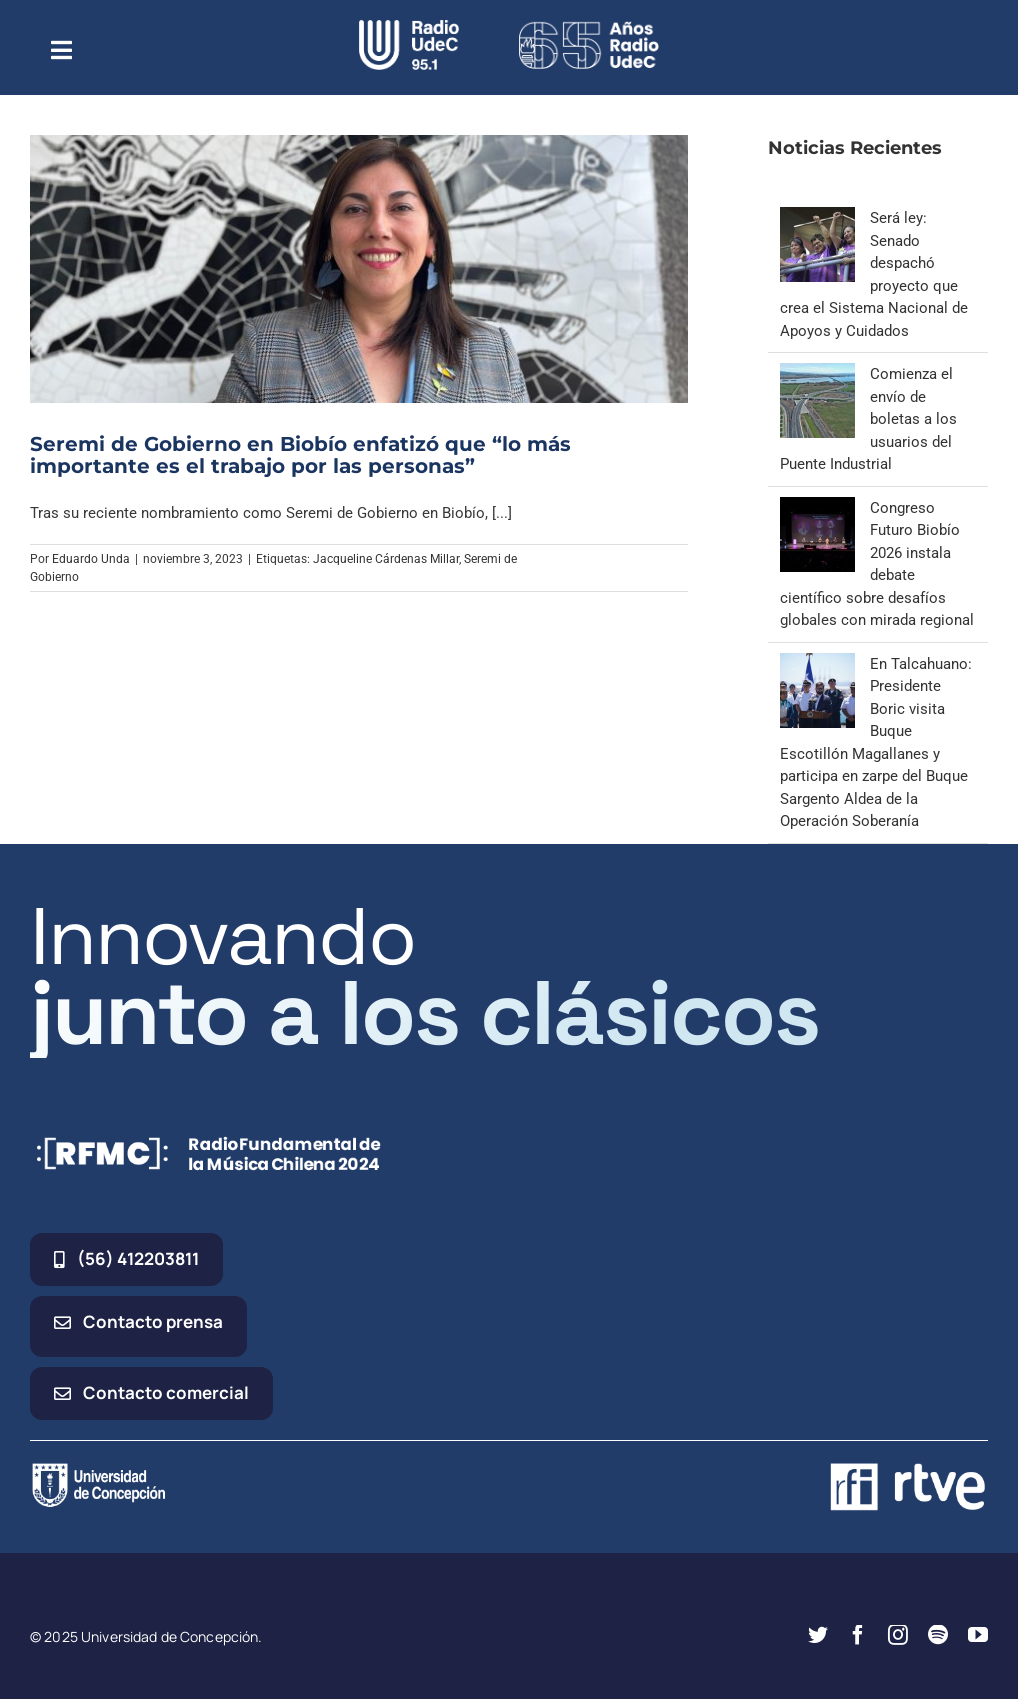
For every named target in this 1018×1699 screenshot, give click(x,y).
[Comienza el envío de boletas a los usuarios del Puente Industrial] (817, 374)
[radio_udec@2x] (409, 27)
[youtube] (978, 1635)
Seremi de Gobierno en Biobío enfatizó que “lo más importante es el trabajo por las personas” (300, 455)
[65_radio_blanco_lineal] (589, 27)
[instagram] (898, 1635)
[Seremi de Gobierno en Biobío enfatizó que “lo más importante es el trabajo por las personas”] (359, 268)
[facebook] (858, 1635)
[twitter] (818, 1635)
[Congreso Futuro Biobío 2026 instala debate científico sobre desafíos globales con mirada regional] (817, 508)
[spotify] (938, 1635)
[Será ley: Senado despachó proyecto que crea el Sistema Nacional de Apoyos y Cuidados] (817, 218)
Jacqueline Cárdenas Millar (386, 559)
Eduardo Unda (91, 559)
